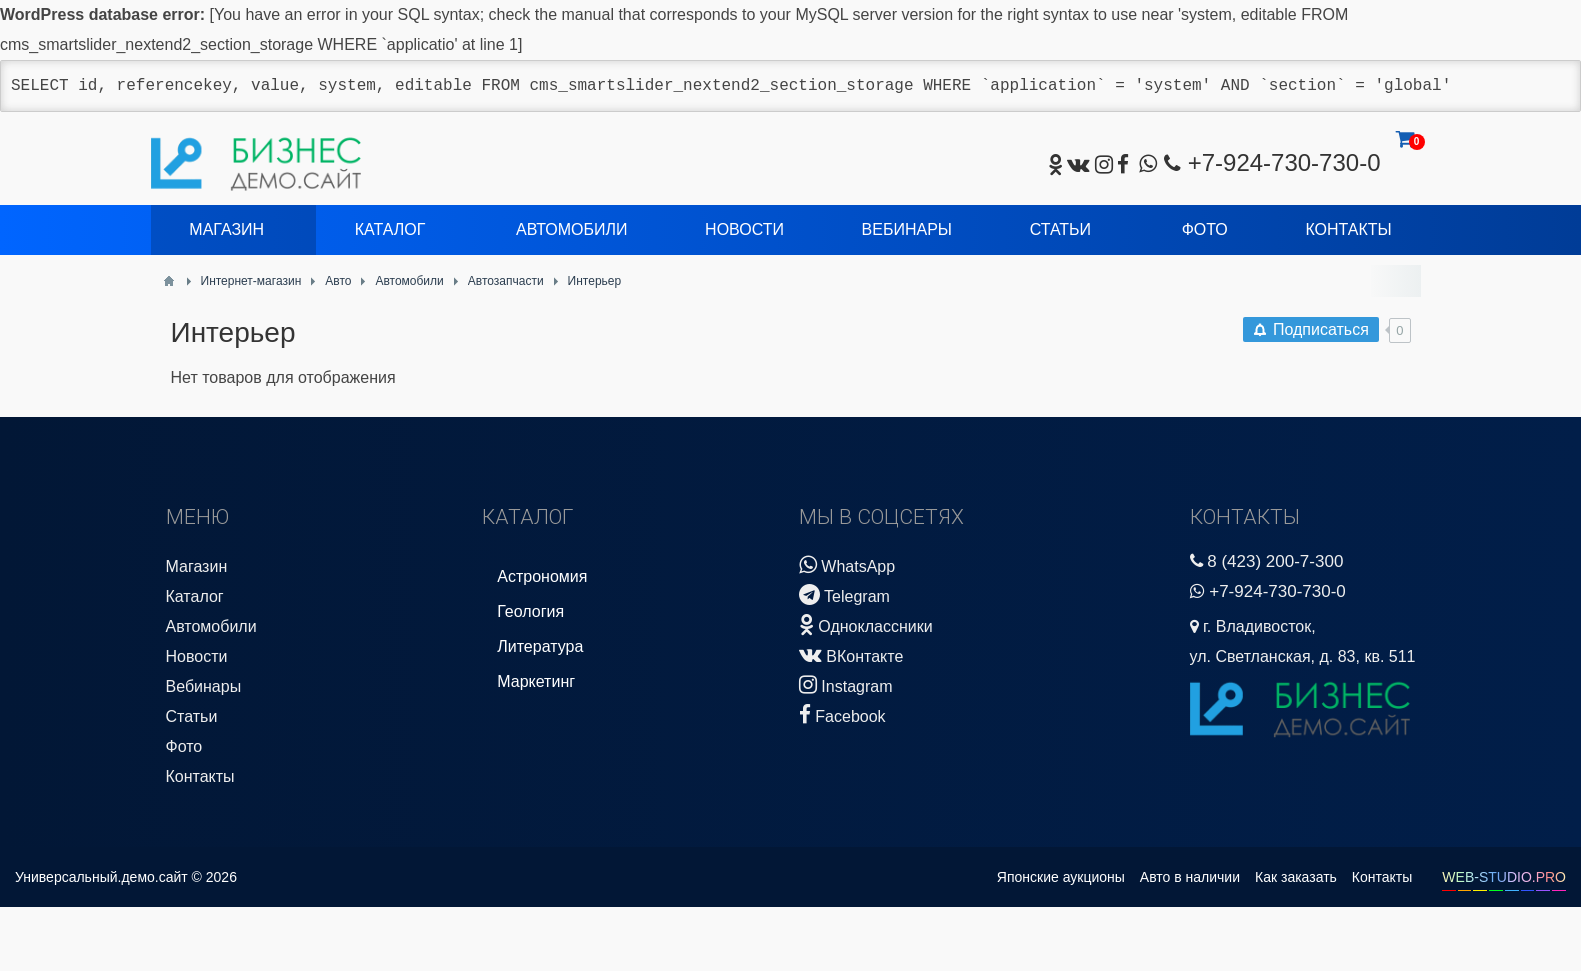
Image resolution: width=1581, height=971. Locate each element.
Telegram (844, 594)
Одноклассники (866, 624)
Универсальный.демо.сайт (101, 877)
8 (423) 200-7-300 (1275, 561)
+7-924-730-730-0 (1284, 162)
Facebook (842, 714)
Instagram (846, 684)
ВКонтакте (851, 654)
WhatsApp (847, 564)
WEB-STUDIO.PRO (1504, 877)
